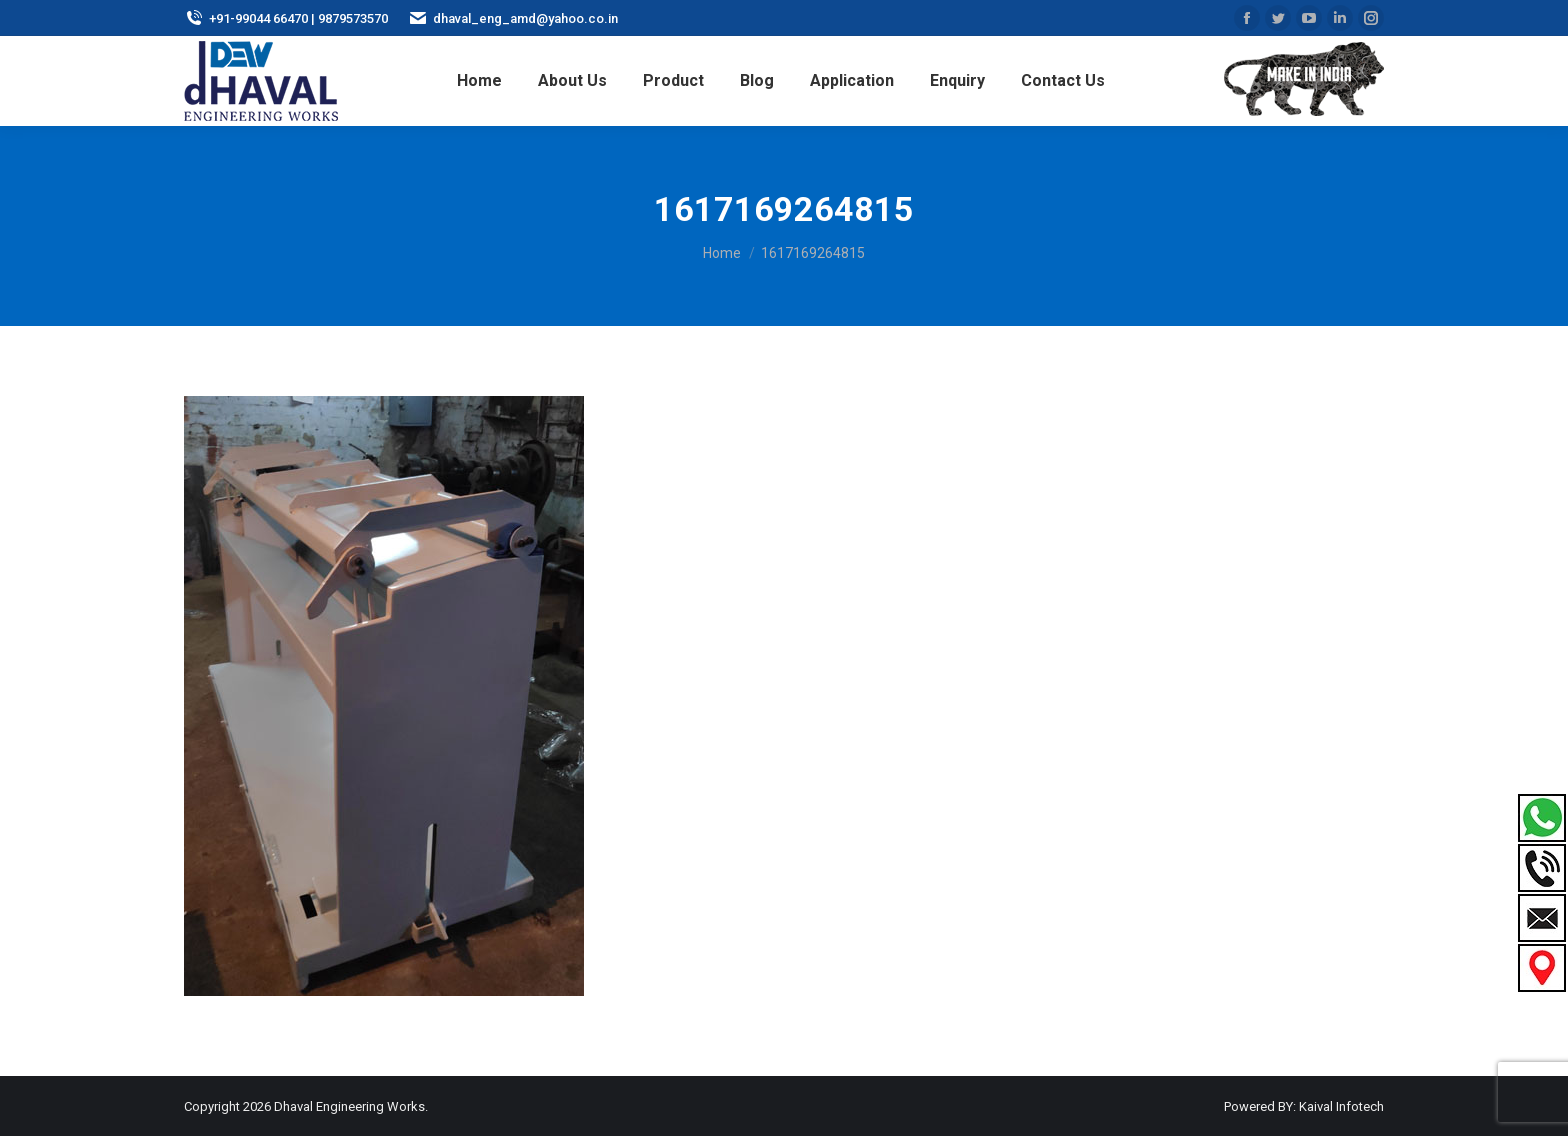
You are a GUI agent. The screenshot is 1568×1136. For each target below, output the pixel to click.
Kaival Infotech (1341, 1106)
